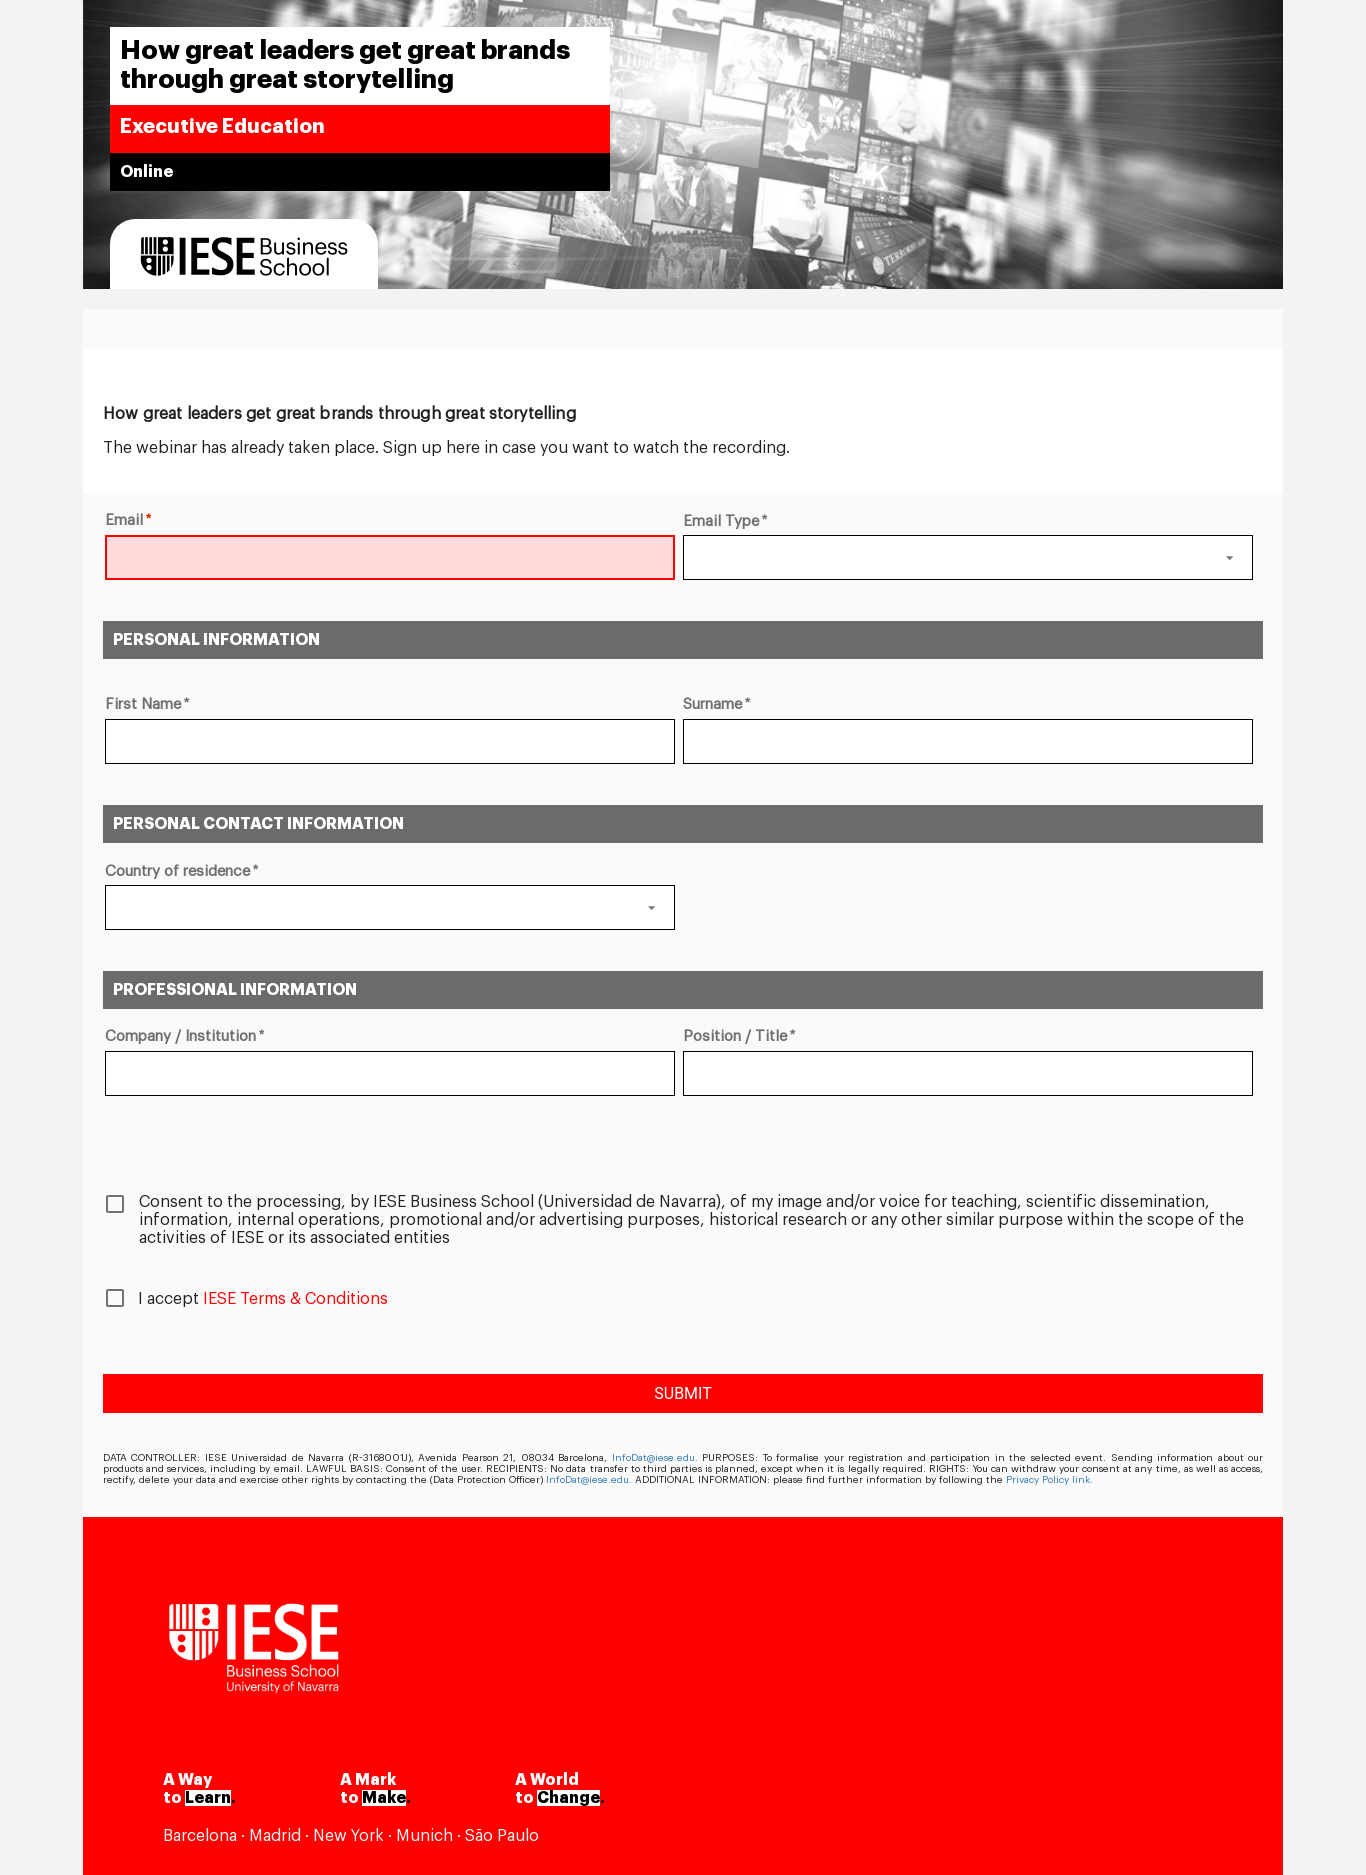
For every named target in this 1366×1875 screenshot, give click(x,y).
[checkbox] (683, 1215)
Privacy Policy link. (1049, 1480)
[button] (968, 557)
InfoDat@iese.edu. (655, 1458)
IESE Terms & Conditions (295, 1299)
